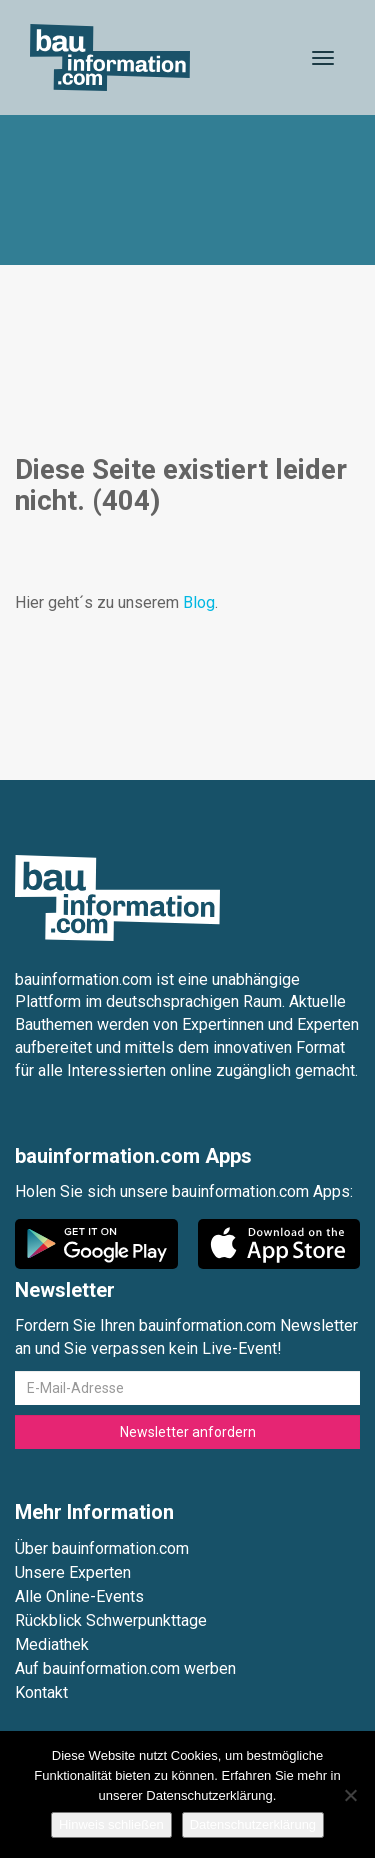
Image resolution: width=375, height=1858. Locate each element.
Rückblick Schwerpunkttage (111, 1620)
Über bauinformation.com (102, 1548)
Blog (199, 602)
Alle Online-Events (79, 1596)
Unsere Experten (73, 1572)
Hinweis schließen (111, 1824)
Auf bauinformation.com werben (125, 1668)
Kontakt (41, 1692)
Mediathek (52, 1644)
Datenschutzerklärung (253, 1824)
